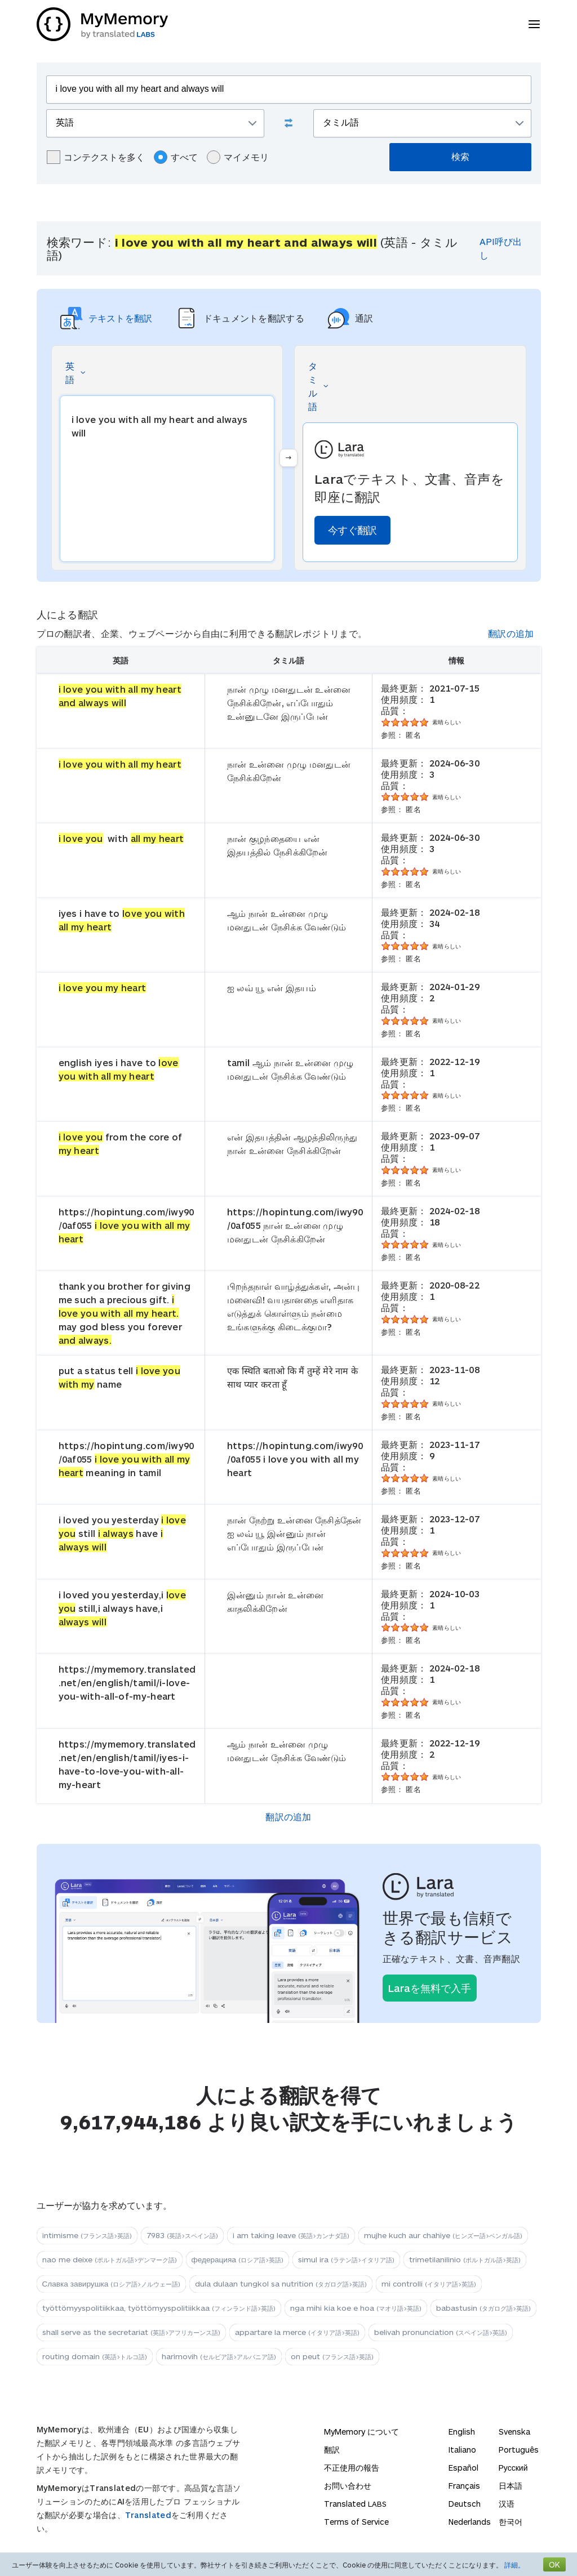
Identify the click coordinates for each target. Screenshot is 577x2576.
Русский (513, 2467)
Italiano (462, 2449)
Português (519, 2449)
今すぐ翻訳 (352, 530)
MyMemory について (361, 2431)
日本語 (510, 2485)
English (462, 2431)
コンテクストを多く (96, 157)
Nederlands (470, 2521)
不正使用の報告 (351, 2467)
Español (463, 2467)
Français (464, 2485)
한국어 (510, 2521)
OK (554, 2564)
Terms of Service (356, 2521)
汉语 (506, 2503)
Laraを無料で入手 (429, 1988)
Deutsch (465, 2503)
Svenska (514, 2431)
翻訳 (332, 2449)
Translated (148, 2515)
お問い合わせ (347, 2485)
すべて (176, 157)
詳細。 (514, 2565)
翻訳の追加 (511, 633)
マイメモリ (238, 157)
